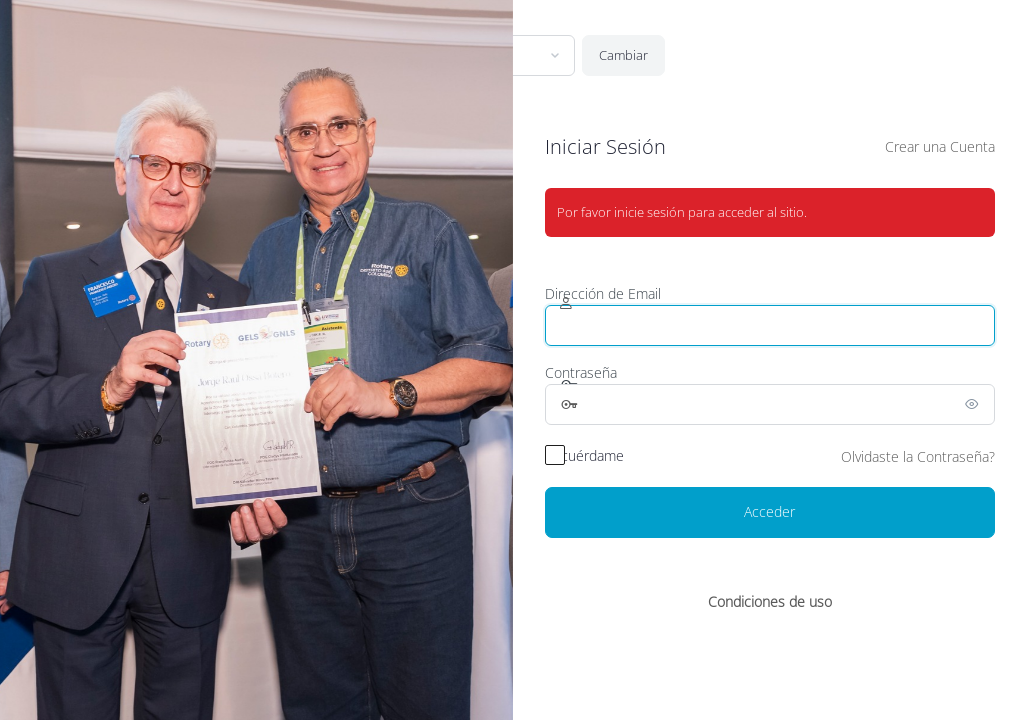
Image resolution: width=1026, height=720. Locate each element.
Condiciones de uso (770, 601)
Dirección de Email (603, 293)
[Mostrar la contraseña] (975, 404)
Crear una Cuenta (940, 146)
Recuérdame (584, 455)
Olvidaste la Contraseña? (918, 456)
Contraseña (581, 372)
